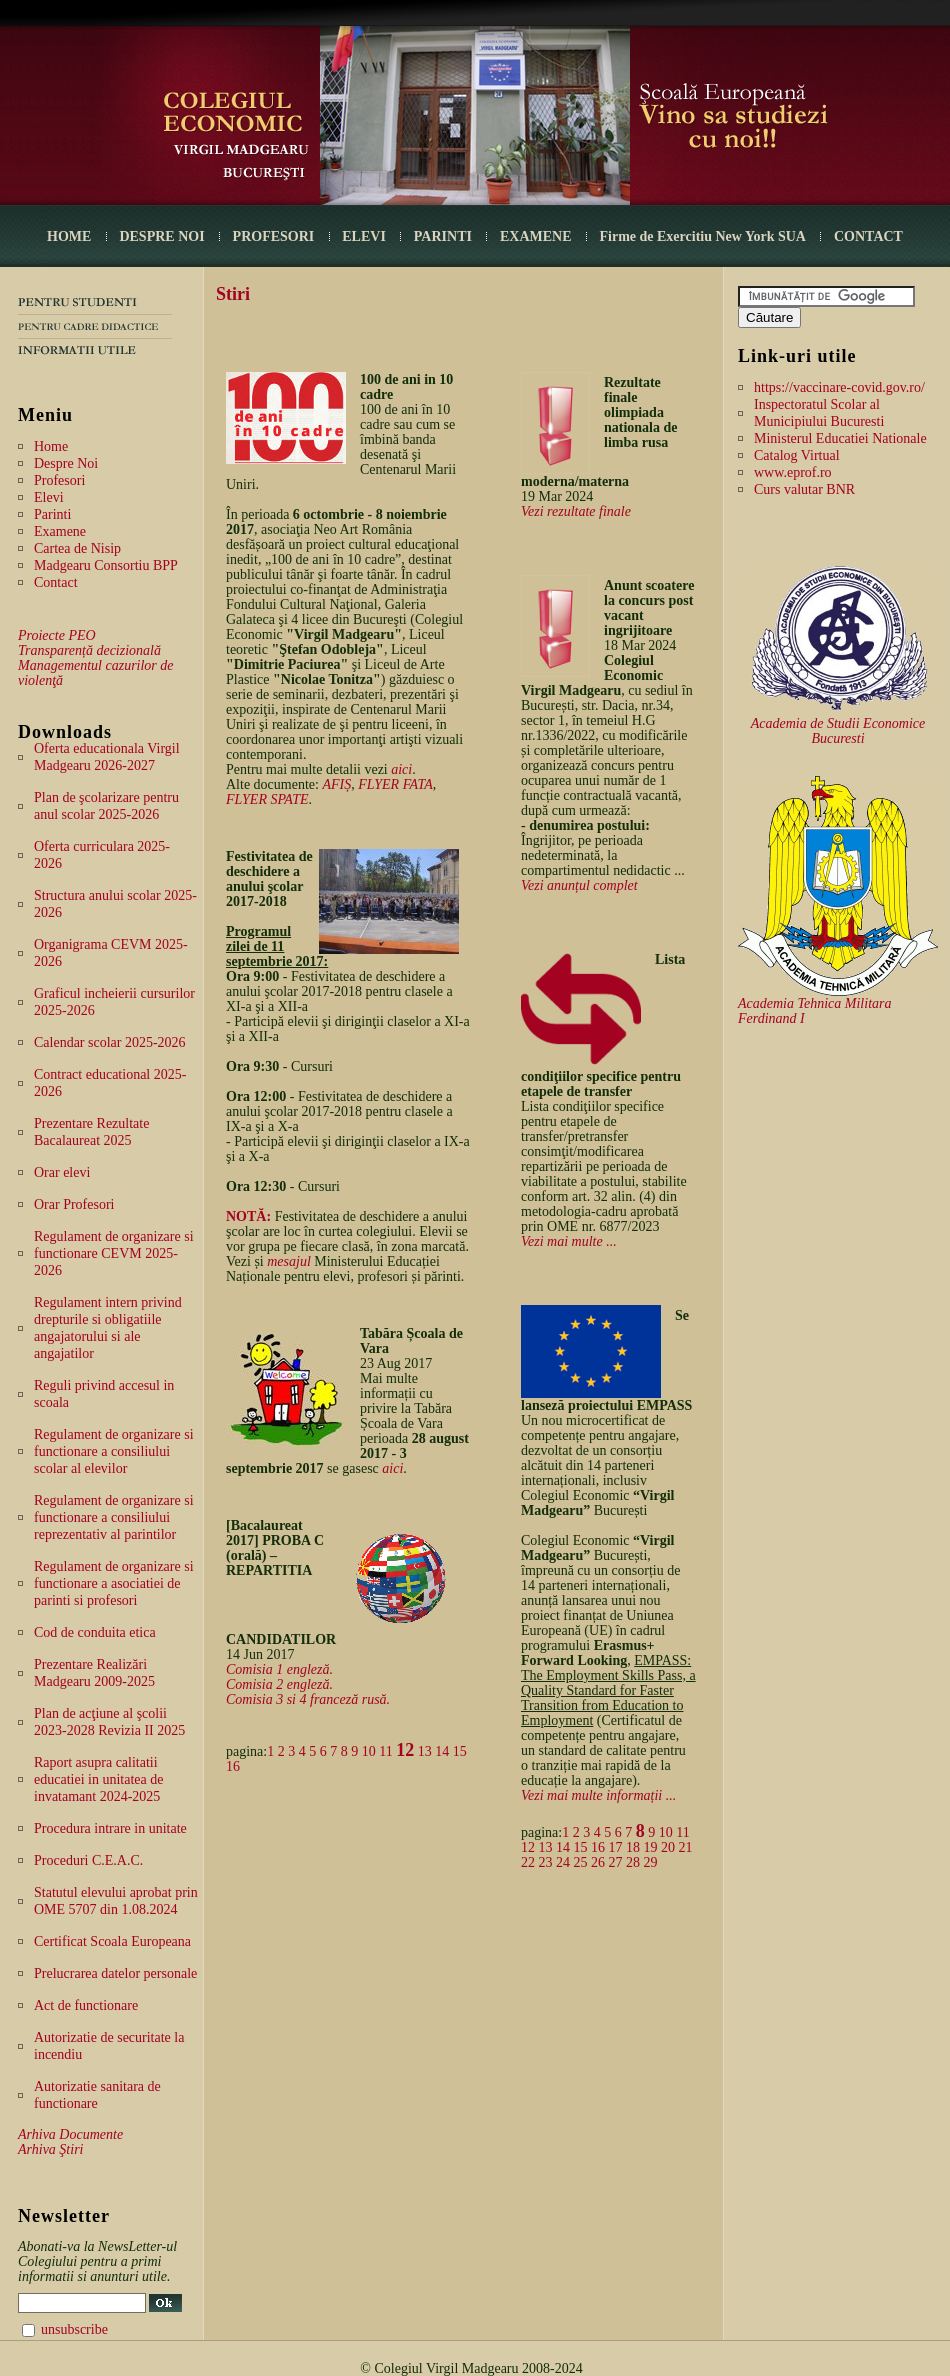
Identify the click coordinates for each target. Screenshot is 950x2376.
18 (633, 1847)
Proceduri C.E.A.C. (88, 1860)
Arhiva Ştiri (50, 2149)
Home (51, 446)
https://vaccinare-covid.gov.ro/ (839, 387)
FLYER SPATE (267, 799)
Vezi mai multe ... (569, 1241)
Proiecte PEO (57, 635)
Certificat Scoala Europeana (112, 1941)
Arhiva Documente (70, 2134)
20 (668, 1847)
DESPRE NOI (161, 236)
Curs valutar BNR (804, 489)
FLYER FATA (395, 784)
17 (616, 1847)
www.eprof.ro (793, 472)
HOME (69, 236)
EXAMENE (536, 236)
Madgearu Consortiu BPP (106, 565)
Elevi (49, 497)
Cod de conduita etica (95, 1632)
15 (460, 1751)
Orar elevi (62, 1172)
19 (651, 1847)
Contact (56, 582)
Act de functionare (86, 2005)
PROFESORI (274, 236)
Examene (60, 531)
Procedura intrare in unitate (110, 1828)
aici (401, 769)
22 (528, 1862)
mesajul (289, 1261)
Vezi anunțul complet (579, 885)
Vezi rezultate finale (576, 511)
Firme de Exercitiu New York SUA (703, 236)
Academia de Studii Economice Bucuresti (838, 731)
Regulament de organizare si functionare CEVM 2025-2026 (114, 1253)
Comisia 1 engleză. (279, 1669)
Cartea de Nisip (77, 548)
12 (405, 1750)
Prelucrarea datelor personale (115, 1973)
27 (616, 1862)
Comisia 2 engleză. (279, 1684)
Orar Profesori (74, 1204)
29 (651, 1862)
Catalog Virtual (797, 455)
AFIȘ (336, 784)
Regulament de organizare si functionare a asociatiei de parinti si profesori (114, 1583)
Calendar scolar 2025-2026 (110, 1042)
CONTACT (868, 236)
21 (686, 1847)
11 (385, 1751)
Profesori (59, 480)
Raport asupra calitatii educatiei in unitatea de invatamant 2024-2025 (98, 1779)
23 (546, 1862)
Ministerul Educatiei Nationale (840, 438)
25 (581, 1862)
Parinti (52, 514)
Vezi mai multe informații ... (598, 1795)
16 (233, 1766)
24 (563, 1862)
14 (442, 1751)
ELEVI (364, 236)
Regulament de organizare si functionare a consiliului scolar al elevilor (114, 1451)
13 (425, 1751)
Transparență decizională (89, 650)
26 (598, 1862)
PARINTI (443, 236)
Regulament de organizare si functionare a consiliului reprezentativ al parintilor (114, 1517)
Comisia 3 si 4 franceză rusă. (308, 1699)
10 (369, 1751)
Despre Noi (66, 463)
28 (633, 1862)
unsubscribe (74, 2329)
